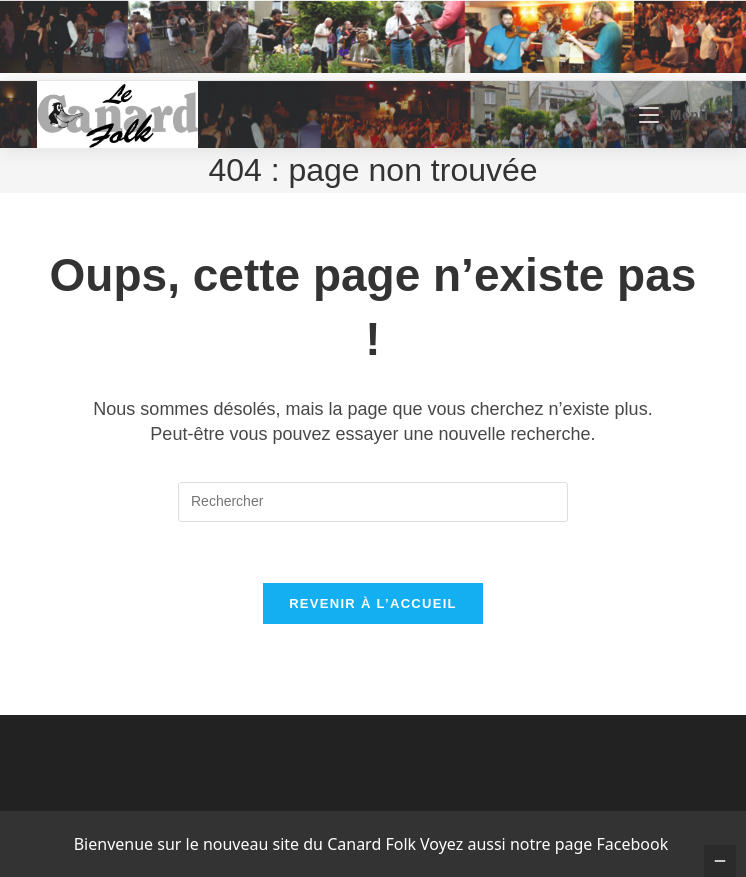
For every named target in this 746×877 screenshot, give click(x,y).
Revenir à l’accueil (373, 603)
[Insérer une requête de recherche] (373, 502)
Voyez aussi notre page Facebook (544, 844)
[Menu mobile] (673, 115)
